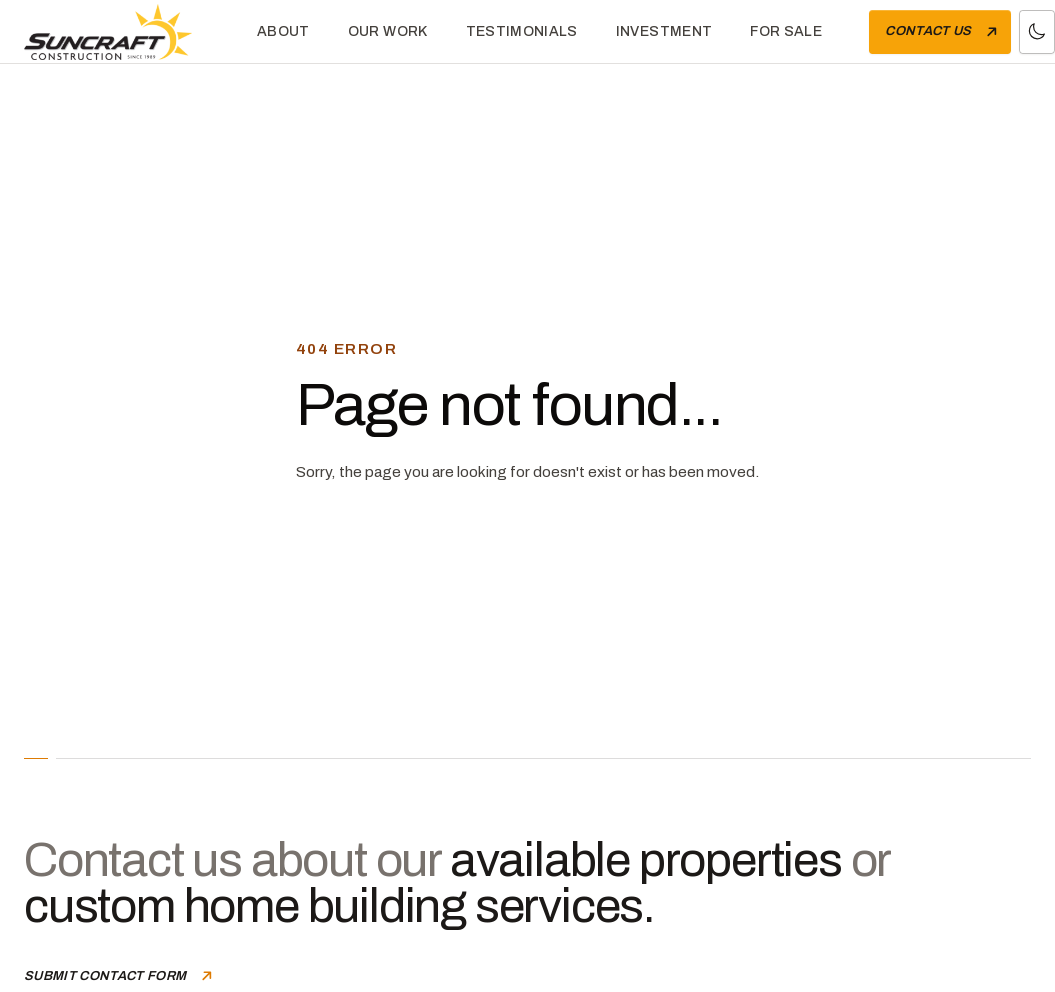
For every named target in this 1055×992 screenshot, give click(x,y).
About (283, 31)
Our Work (388, 31)
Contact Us (943, 32)
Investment (664, 31)
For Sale (786, 31)
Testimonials (522, 31)
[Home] (124, 32)
